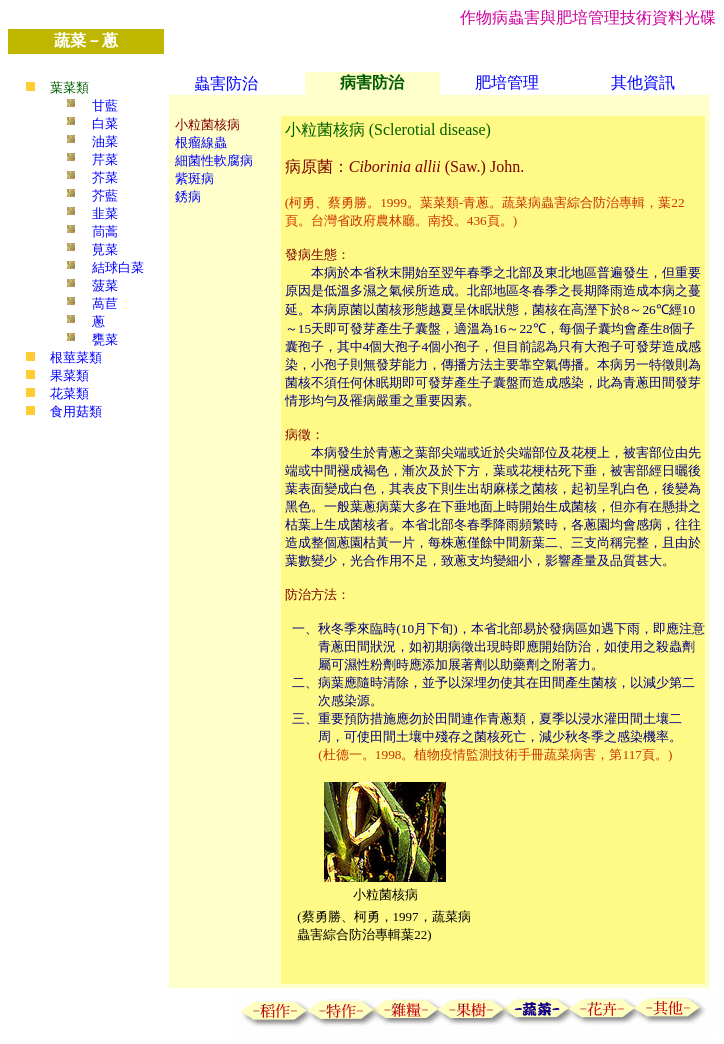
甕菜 (105, 339)
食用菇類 (76, 411)
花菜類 (69, 393)
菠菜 (105, 285)
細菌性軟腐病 (214, 160)
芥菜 (105, 177)
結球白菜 (118, 267)
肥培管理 (507, 82)
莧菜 (105, 249)
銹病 (188, 196)
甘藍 (105, 105)
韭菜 (105, 213)
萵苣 (105, 303)
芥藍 (105, 195)
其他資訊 (643, 82)
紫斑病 (194, 178)
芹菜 (105, 159)
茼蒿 (105, 231)
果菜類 (69, 375)
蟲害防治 (226, 83)
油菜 (105, 141)
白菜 (105, 123)
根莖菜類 (76, 357)
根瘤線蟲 (201, 142)
